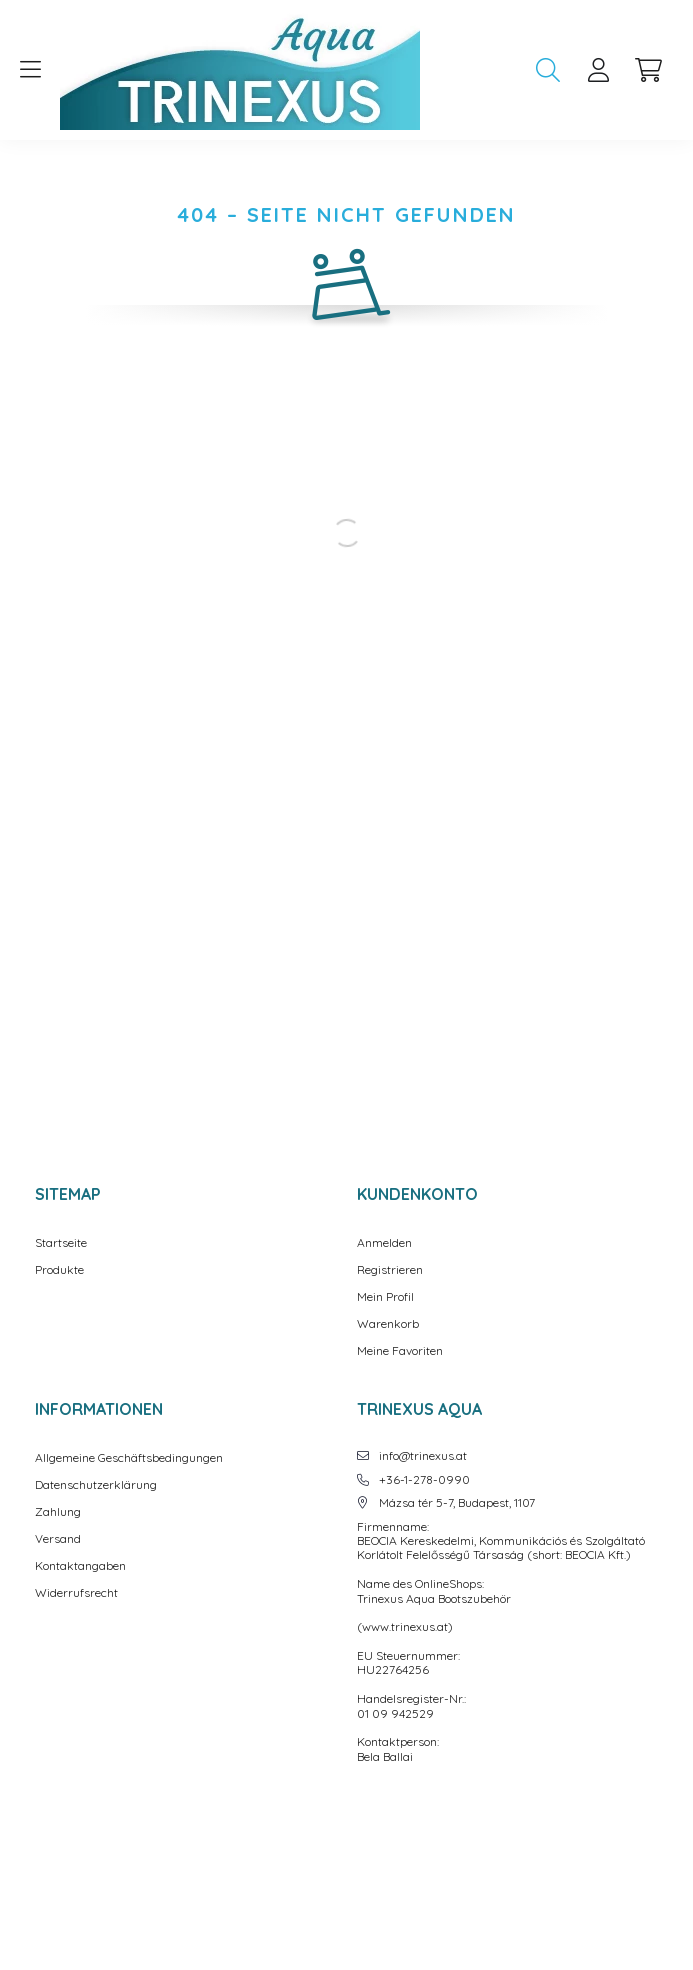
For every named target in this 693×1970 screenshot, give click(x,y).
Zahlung (58, 1512)
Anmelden (384, 1243)
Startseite (61, 1243)
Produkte (59, 1270)
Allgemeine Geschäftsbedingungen (129, 1458)
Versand (58, 1539)
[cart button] (648, 70)
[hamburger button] (30, 70)
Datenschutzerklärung (96, 1485)
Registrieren (390, 1270)
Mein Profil (385, 1297)
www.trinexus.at (405, 1626)
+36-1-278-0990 (424, 1480)
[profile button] (598, 70)
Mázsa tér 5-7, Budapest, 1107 (457, 1503)
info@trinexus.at (423, 1456)
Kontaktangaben (80, 1566)
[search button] (548, 70)
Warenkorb (388, 1324)
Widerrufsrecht (76, 1593)
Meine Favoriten (400, 1351)
